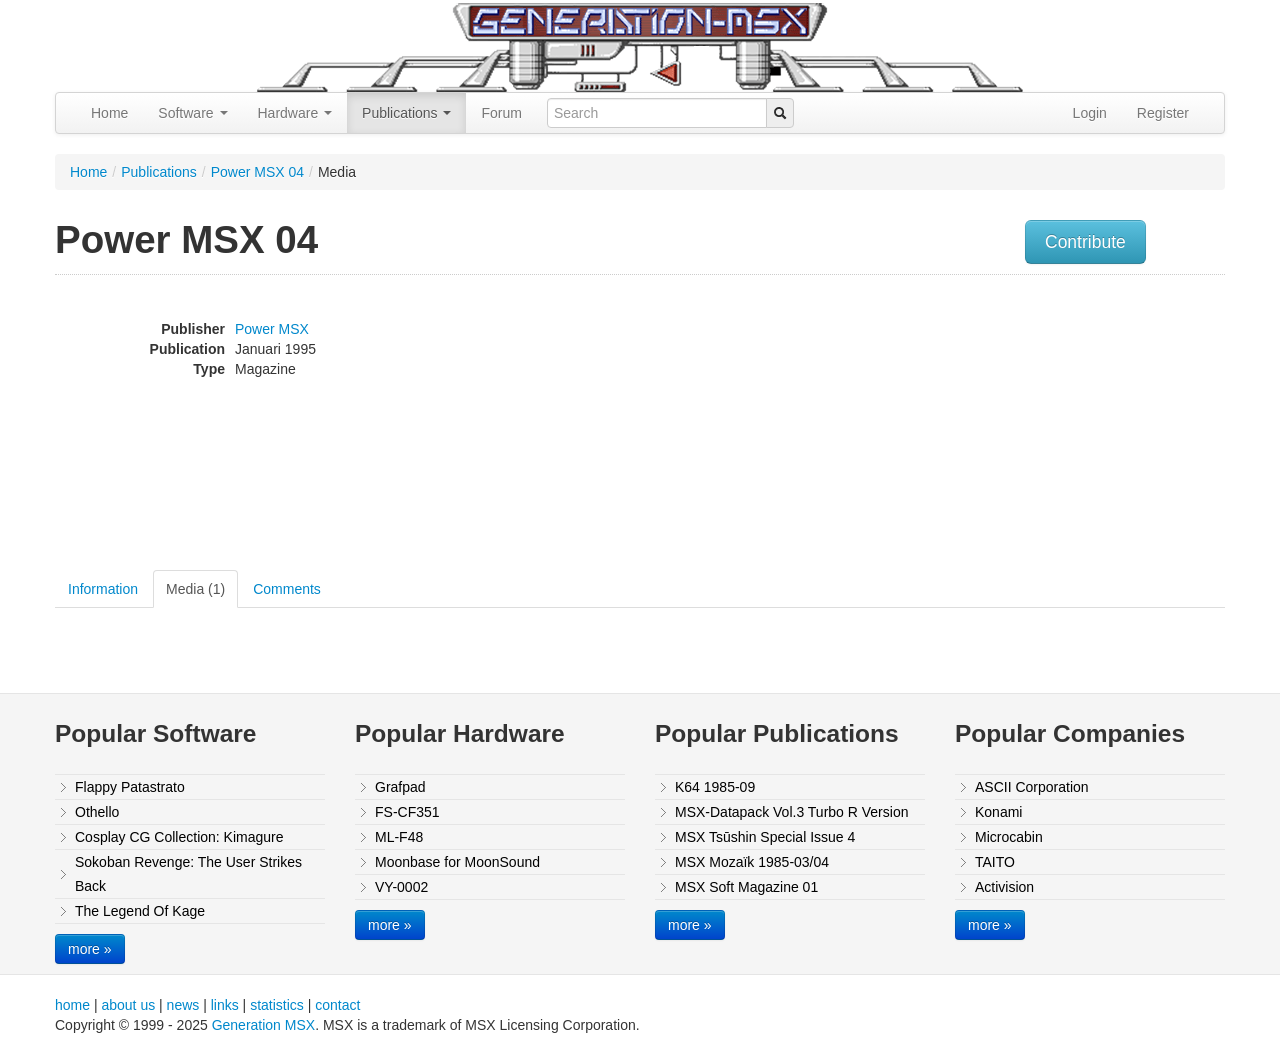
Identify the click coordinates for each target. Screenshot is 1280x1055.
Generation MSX (264, 1025)
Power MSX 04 (257, 172)
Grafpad (400, 787)
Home (109, 113)
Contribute (1085, 242)
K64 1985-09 (715, 787)
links (225, 1005)
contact (337, 1005)
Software (192, 113)
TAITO (995, 862)
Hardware (295, 113)
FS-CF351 (407, 812)
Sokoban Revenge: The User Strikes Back (188, 874)
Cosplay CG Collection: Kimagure (179, 837)
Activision (1004, 887)
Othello (97, 812)
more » (90, 949)
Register (1163, 113)
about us (128, 1005)
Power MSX (272, 329)
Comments (287, 589)
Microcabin (1009, 837)
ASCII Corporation (1032, 787)
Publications (406, 113)
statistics (277, 1005)
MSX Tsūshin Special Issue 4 (765, 837)
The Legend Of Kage (140, 911)
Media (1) (195, 589)
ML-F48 (399, 837)
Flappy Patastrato (130, 787)
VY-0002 (401, 887)
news (183, 1005)
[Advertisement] (1023, 425)
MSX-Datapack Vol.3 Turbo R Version (791, 812)
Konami (998, 812)
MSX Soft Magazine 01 (746, 887)
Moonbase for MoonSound (457, 862)
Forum (501, 113)
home (72, 1005)
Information (103, 589)
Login (1090, 113)
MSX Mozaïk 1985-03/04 (752, 862)
